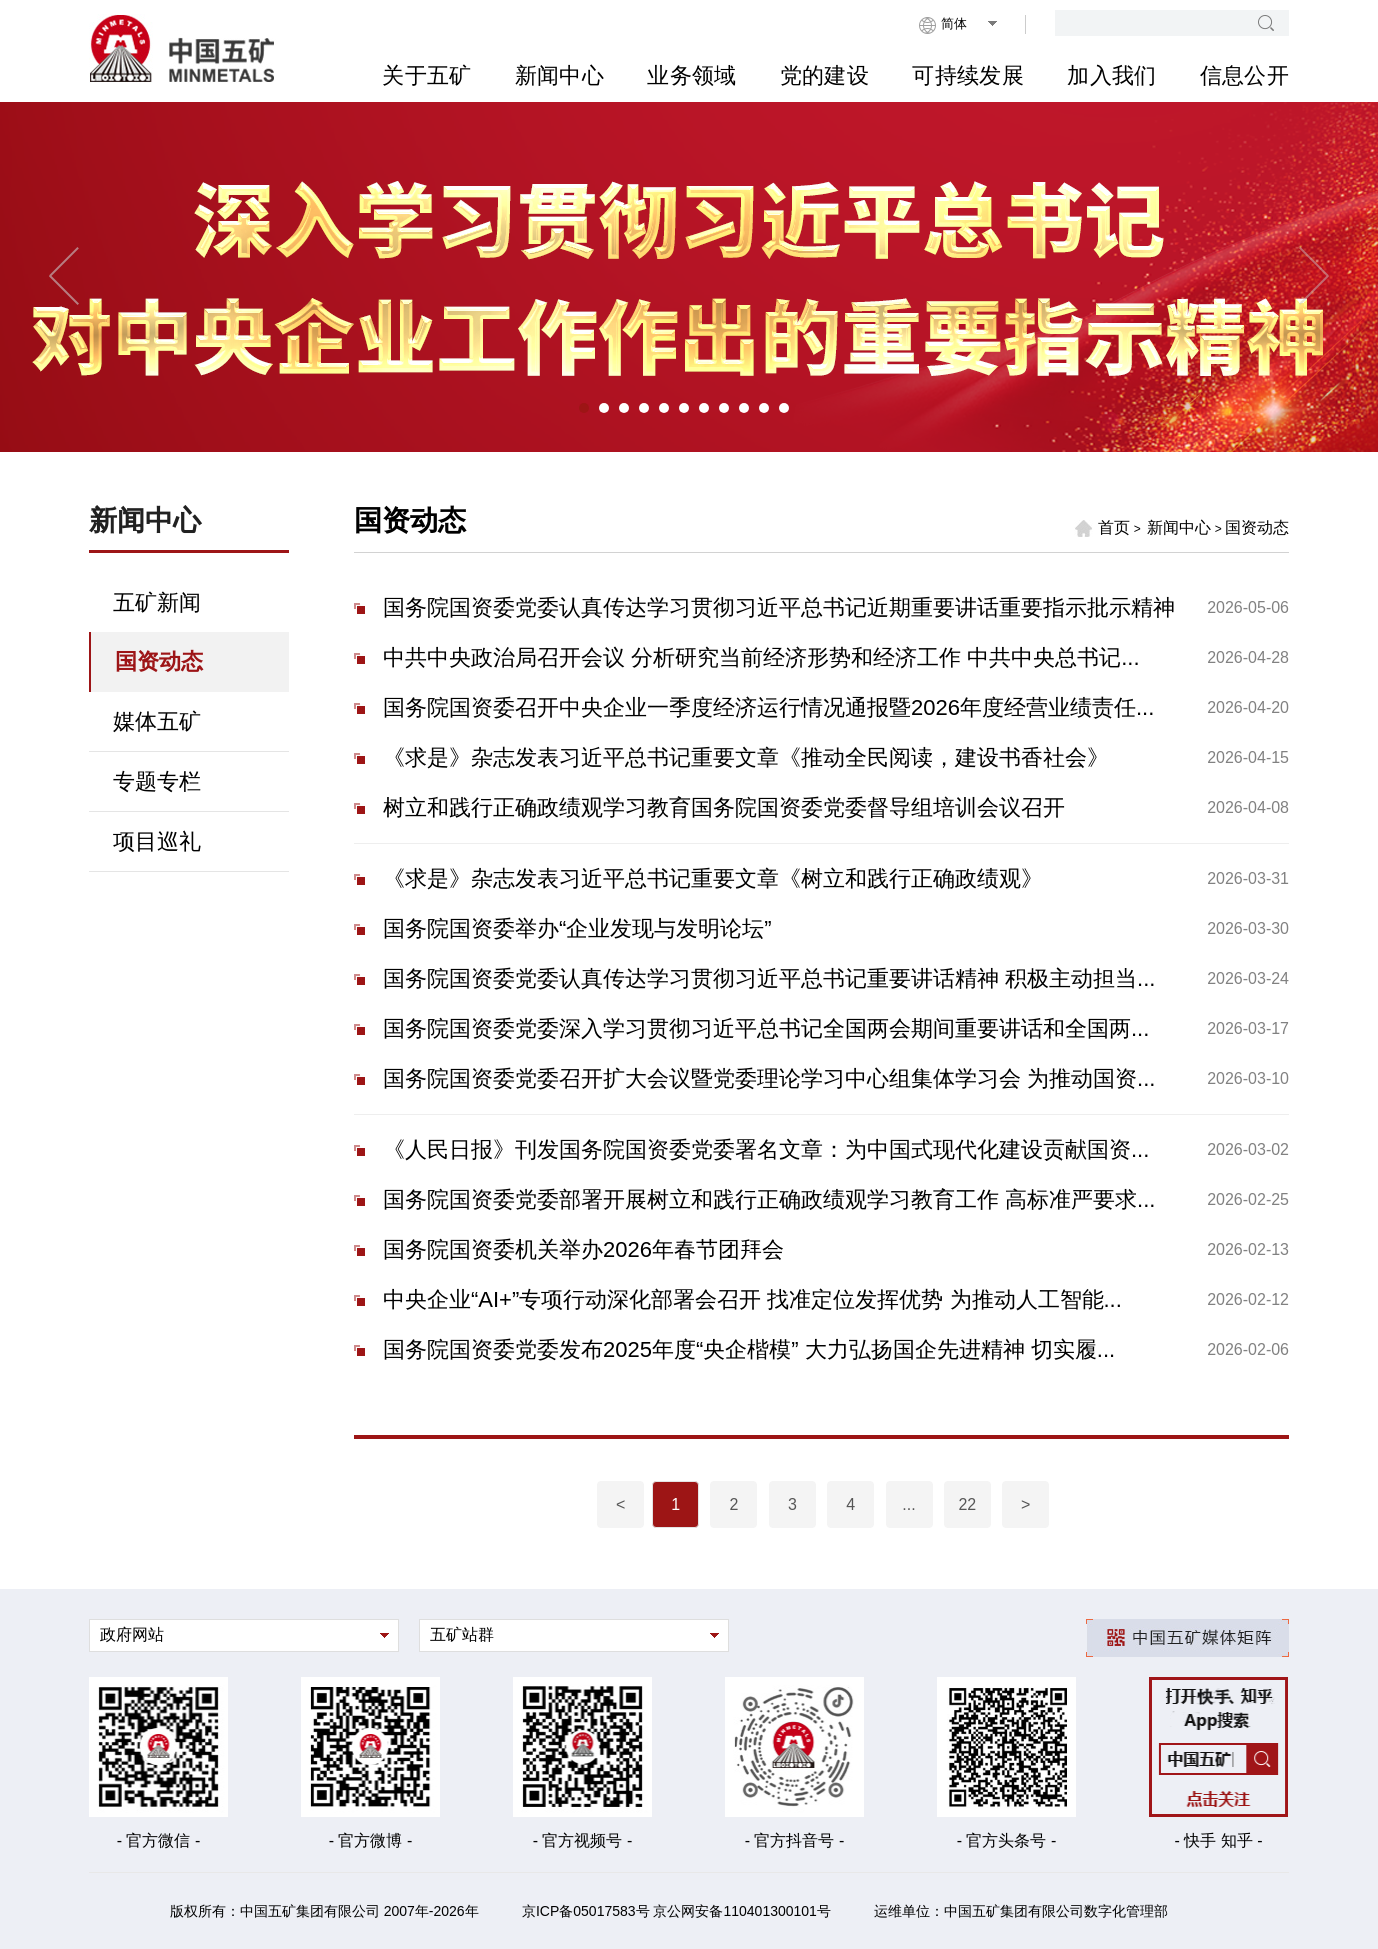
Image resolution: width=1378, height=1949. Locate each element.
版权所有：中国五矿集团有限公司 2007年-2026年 (324, 1911)
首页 (1102, 528)
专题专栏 (157, 781)
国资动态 (159, 661)
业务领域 (691, 75)
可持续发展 (968, 75)
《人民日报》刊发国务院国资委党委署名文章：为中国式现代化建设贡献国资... (766, 1149)
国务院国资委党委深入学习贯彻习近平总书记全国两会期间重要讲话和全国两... (766, 1028)
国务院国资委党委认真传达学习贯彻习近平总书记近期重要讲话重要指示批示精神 (779, 607)
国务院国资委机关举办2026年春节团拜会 (583, 1249)
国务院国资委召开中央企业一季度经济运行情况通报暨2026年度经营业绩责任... (768, 707)
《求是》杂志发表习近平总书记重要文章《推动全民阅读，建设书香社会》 (746, 757)
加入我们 (1111, 75)
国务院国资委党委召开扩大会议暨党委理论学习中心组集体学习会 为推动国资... (769, 1078)
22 (967, 1504)
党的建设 (824, 75)
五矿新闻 (157, 602)
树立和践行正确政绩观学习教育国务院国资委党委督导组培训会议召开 (724, 807)
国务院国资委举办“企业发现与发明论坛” (577, 928)
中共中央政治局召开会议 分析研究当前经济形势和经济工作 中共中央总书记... (761, 657)
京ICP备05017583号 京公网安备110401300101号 (676, 1911)
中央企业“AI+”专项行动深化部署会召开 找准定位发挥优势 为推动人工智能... (752, 1299)
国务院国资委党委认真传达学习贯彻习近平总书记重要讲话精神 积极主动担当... (769, 978)
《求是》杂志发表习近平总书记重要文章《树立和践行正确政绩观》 (713, 878)
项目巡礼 (157, 841)
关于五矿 (426, 75)
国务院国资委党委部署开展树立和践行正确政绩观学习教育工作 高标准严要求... (769, 1199)
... (908, 1504)
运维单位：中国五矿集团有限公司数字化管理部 (1021, 1911)
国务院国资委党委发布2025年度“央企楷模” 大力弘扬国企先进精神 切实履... (749, 1349)
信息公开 (1244, 75)
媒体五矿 (157, 721)
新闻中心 (559, 75)
